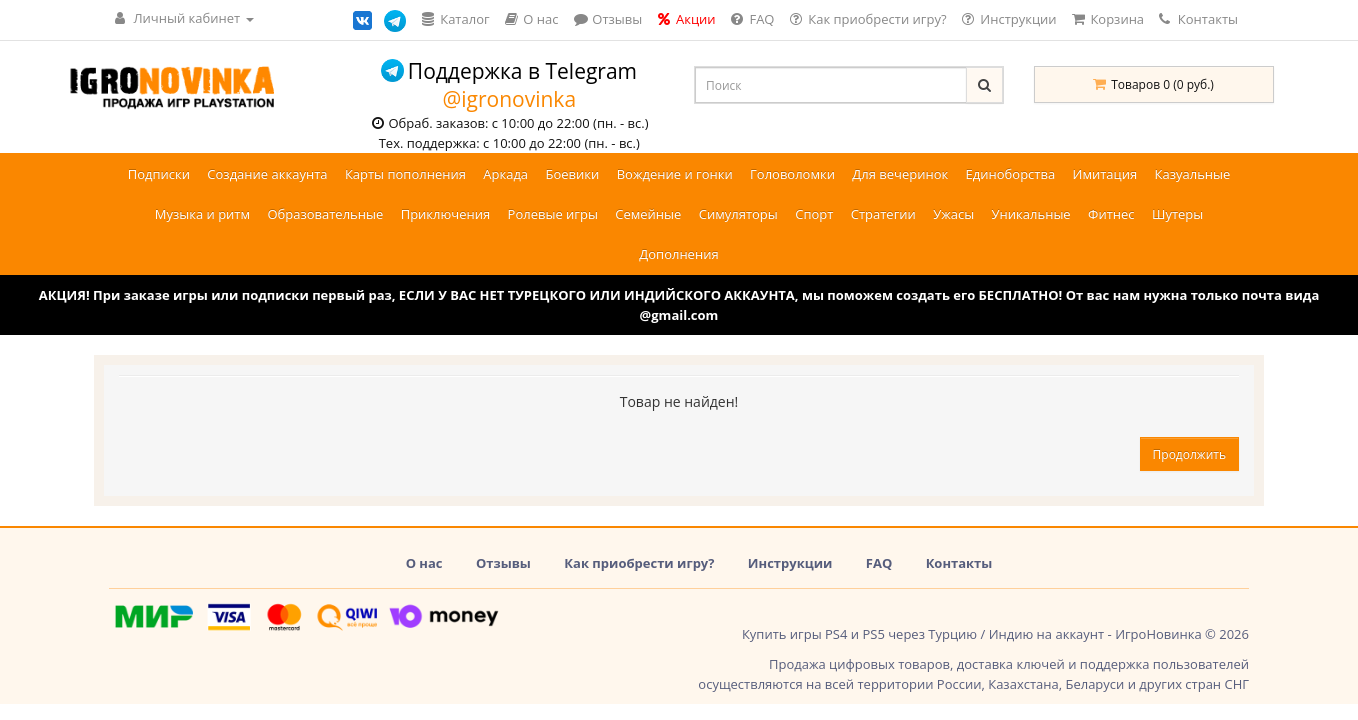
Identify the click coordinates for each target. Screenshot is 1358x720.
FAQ (879, 563)
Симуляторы (738, 214)
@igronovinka (509, 99)
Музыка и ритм (202, 214)
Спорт (814, 214)
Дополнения (678, 254)
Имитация (1105, 174)
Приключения (446, 214)
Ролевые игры (553, 214)
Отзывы (503, 563)
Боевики (572, 174)
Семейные (648, 214)
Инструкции (790, 563)
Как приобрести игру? (639, 563)
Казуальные (1193, 174)
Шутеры (1177, 214)
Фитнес (1111, 214)
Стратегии (883, 214)
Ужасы (953, 214)
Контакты (1198, 19)
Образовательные (325, 214)
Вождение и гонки (675, 174)
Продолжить (1189, 454)
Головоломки (792, 174)
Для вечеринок (900, 174)
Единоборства (1011, 174)
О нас (424, 563)
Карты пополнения (405, 174)
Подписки (159, 174)
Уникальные (1031, 214)
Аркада (505, 174)
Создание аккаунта (267, 174)
